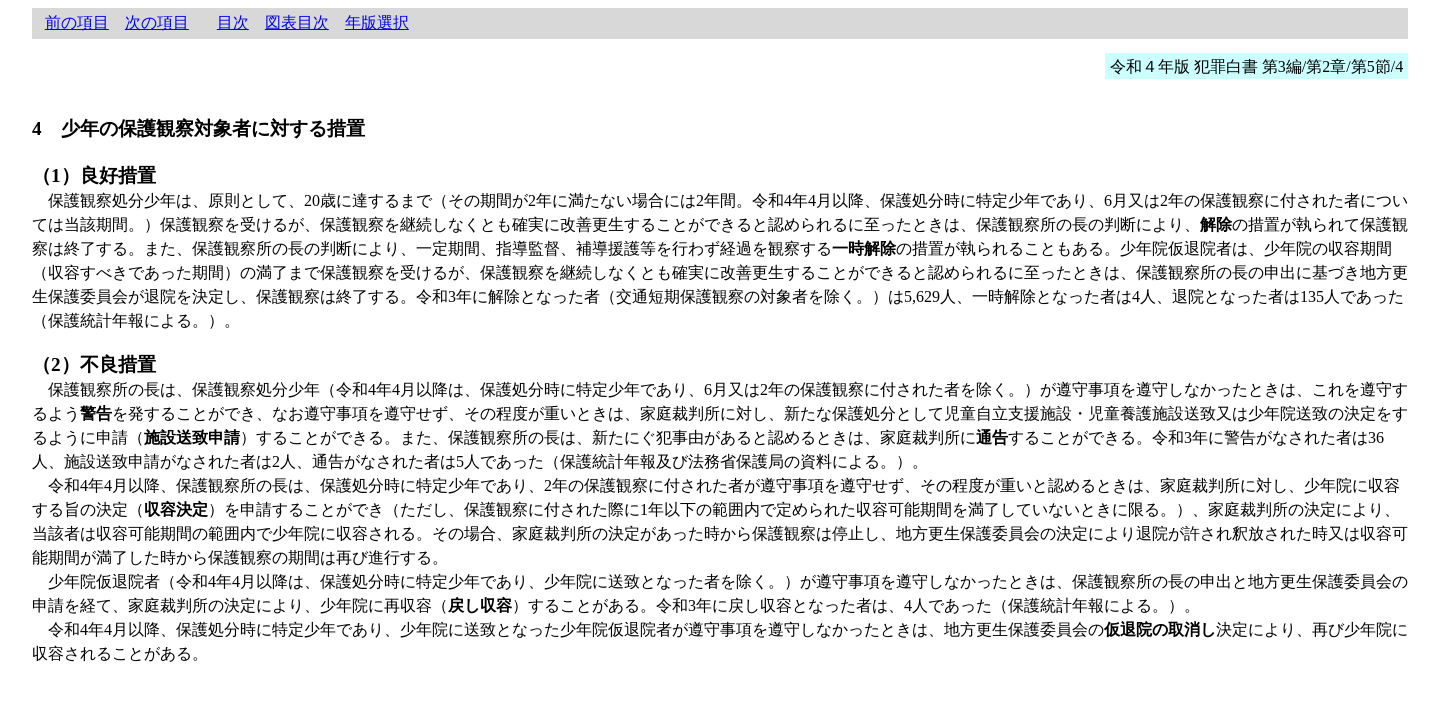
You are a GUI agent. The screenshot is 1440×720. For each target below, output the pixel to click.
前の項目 (77, 22)
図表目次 (297, 22)
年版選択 (377, 22)
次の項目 (157, 22)
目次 (233, 22)
